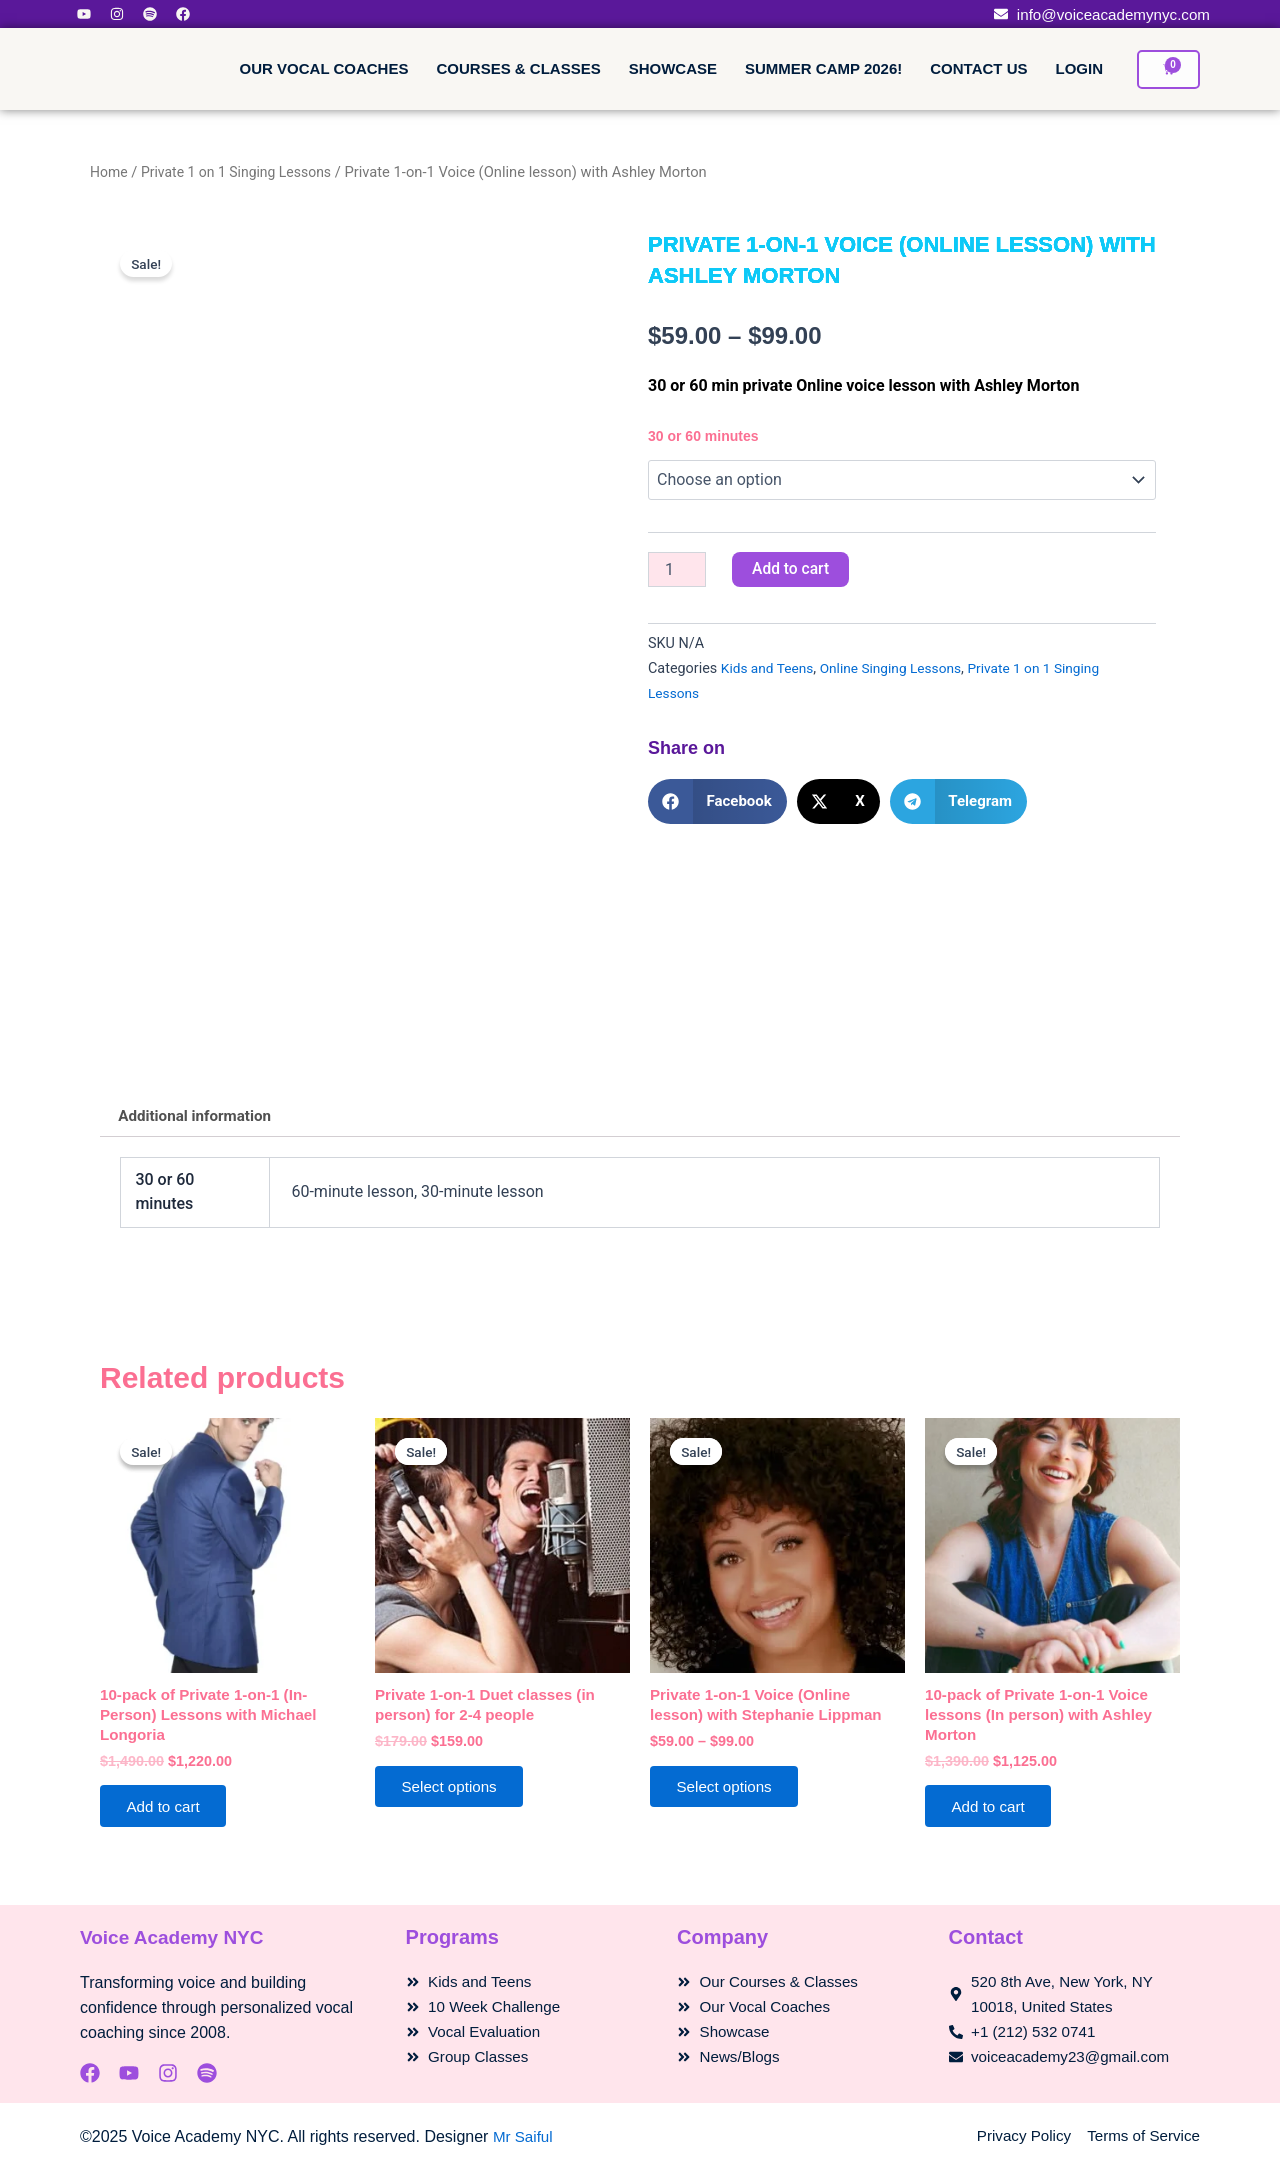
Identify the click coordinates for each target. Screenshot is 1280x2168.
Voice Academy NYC (176, 1938)
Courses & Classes (518, 68)
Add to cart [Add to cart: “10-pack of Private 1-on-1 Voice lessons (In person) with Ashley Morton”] (993, 1814)
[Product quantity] (677, 570)
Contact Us (978, 68)
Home (110, 172)
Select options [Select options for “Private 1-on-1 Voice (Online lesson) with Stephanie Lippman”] (730, 1793)
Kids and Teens (769, 669)
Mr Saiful (524, 2136)
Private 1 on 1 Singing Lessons (243, 172)
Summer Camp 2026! (823, 68)
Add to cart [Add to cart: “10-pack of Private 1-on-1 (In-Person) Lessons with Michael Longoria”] (168, 1814)
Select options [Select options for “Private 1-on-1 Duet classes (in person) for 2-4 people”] (455, 1793)
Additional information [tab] (199, 1117)
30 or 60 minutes (703, 436)
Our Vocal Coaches (324, 68)
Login (1080, 68)
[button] (717, 802)
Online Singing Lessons (899, 669)
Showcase (673, 68)
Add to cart (791, 569)
